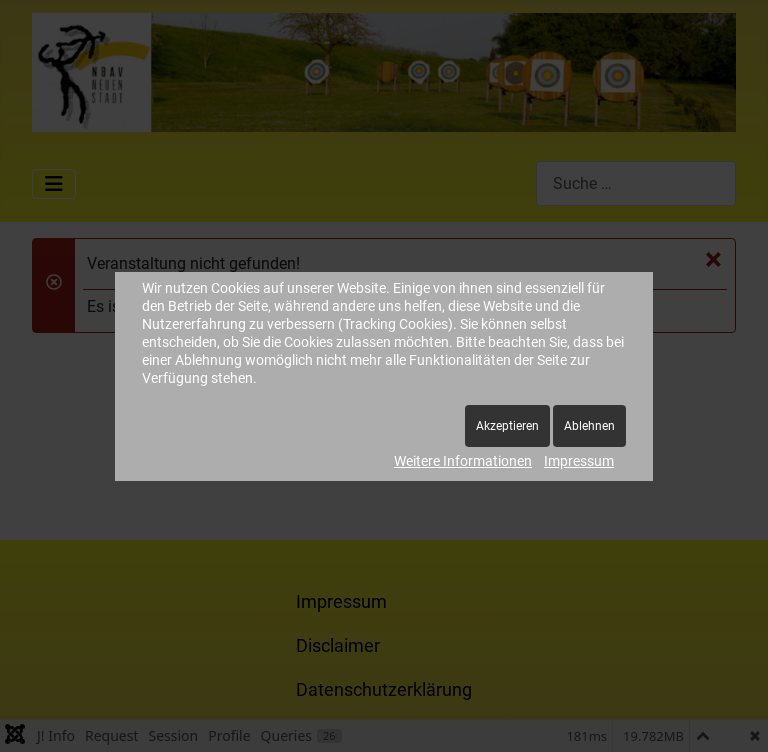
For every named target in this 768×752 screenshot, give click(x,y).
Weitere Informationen (463, 461)
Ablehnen (589, 426)
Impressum (579, 461)
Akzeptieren (507, 426)
